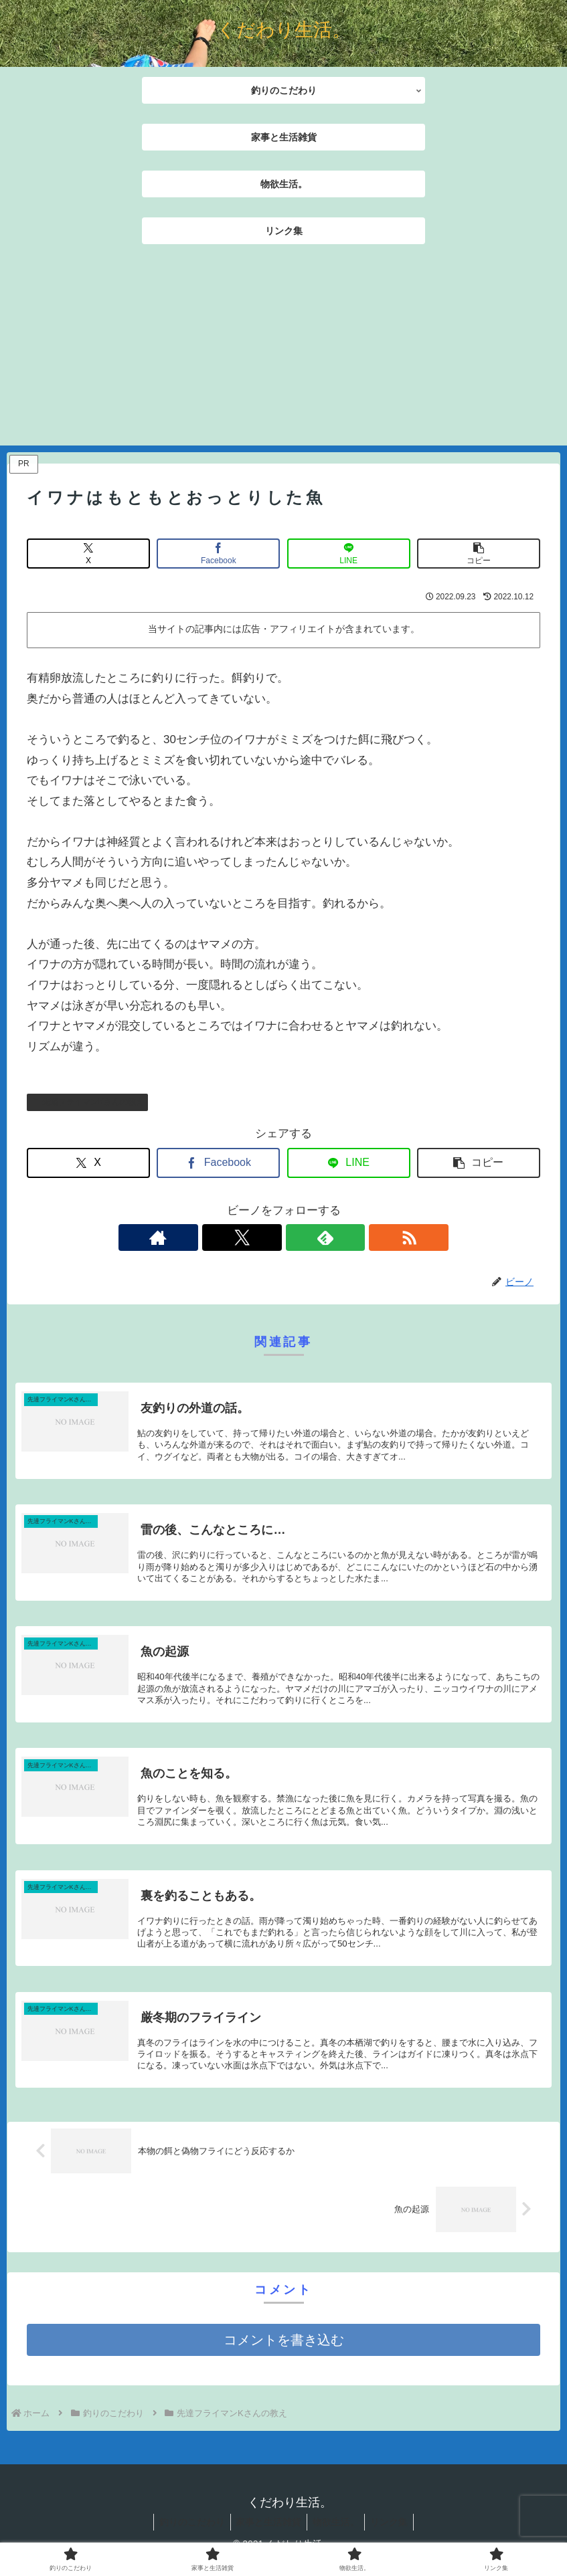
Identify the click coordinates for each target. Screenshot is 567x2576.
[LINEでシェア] (348, 553)
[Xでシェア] (88, 553)
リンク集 (393, 2529)
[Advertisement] (283, 351)
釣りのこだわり (187, 2529)
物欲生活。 (337, 2529)
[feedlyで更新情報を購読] (299, 1237)
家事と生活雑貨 (267, 2529)
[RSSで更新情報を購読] (330, 1237)
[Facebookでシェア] (218, 553)
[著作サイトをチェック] (237, 1237)
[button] (478, 553)
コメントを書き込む (284, 2348)
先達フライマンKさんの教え (87, 1101)
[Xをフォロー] (268, 1237)
